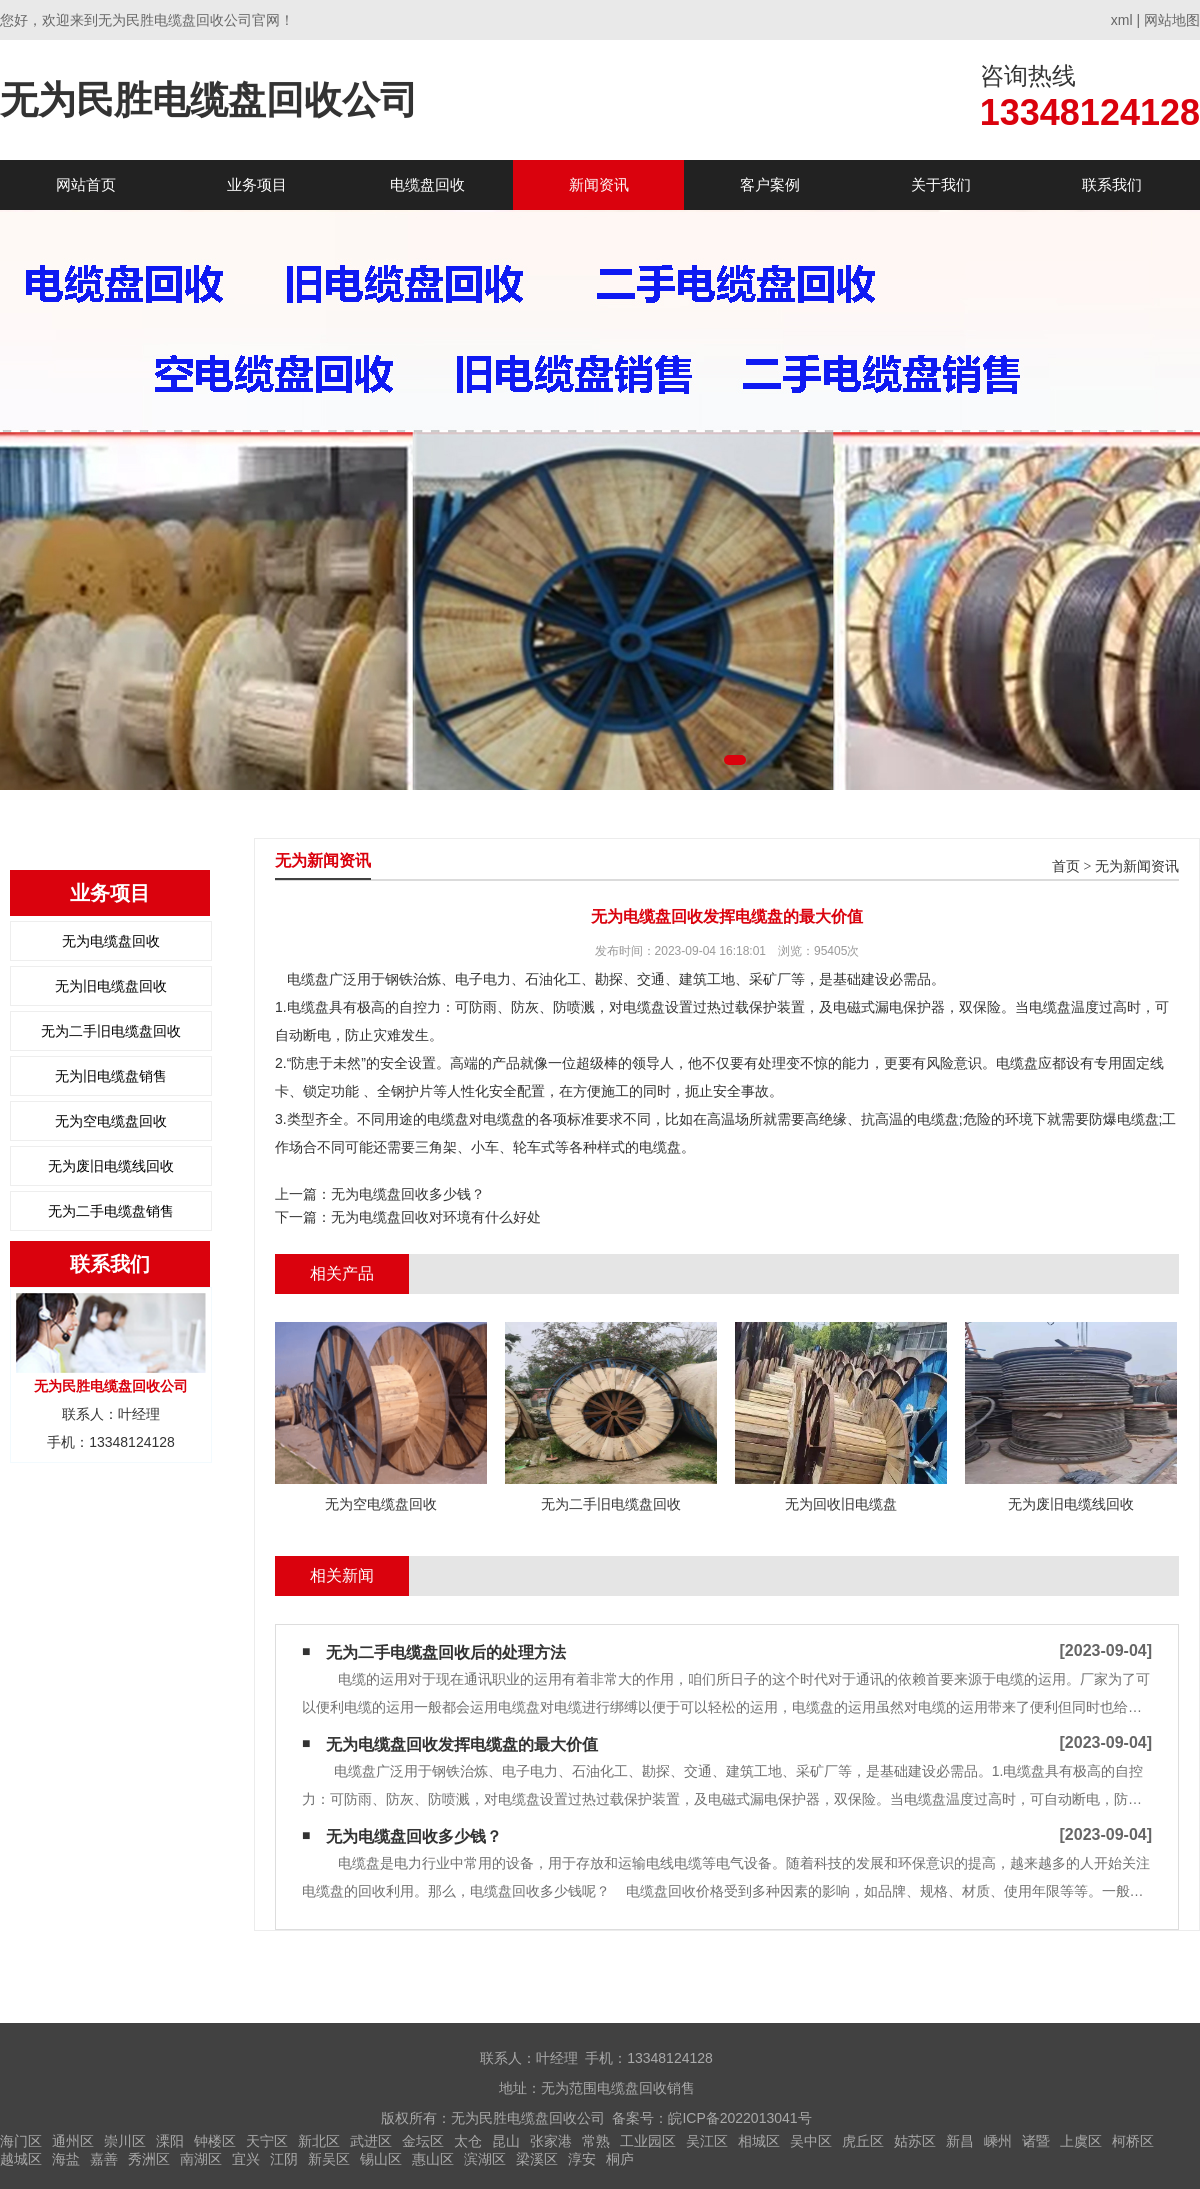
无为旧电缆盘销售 (111, 1076)
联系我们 (1112, 184)
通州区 (73, 2141)
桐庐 (620, 2159)
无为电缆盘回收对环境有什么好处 (436, 1217)
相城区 (759, 2141)
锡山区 (381, 2159)
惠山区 (433, 2159)
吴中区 (811, 2141)
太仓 (468, 2141)
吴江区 (707, 2141)
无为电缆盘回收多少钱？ (408, 1194)
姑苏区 (915, 2141)
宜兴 (246, 2159)
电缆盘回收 (427, 184)
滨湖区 (485, 2159)
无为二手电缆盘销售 (111, 1211)
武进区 (371, 2141)
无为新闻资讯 (1137, 866)
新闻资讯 (599, 184)
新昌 (960, 2141)
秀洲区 (149, 2159)
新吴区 (329, 2159)
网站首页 (86, 184)
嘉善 (104, 2159)
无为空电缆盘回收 (111, 1121)
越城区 (21, 2159)
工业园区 (648, 2141)
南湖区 (201, 2159)
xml (1122, 20)
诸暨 (1036, 2141)
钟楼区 (215, 2141)
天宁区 (267, 2141)
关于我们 (941, 184)
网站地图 (1172, 20)
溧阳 (170, 2141)
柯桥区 (1133, 2141)
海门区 (21, 2141)
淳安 (582, 2159)
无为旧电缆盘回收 (111, 986)
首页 (1066, 866)
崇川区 (125, 2141)
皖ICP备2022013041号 (739, 2118)
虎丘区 (863, 2141)
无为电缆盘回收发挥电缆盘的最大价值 (462, 1744)
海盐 (66, 2159)
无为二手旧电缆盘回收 (111, 1031)
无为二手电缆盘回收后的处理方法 (446, 1652)
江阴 (284, 2159)
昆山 (506, 2141)
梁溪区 (537, 2159)
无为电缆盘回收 (111, 941)
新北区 (319, 2141)
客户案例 (770, 184)
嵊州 (998, 2141)
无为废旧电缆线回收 (111, 1166)
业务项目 (257, 184)
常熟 (596, 2141)
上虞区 (1081, 2141)
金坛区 (423, 2141)
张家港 (551, 2141)
